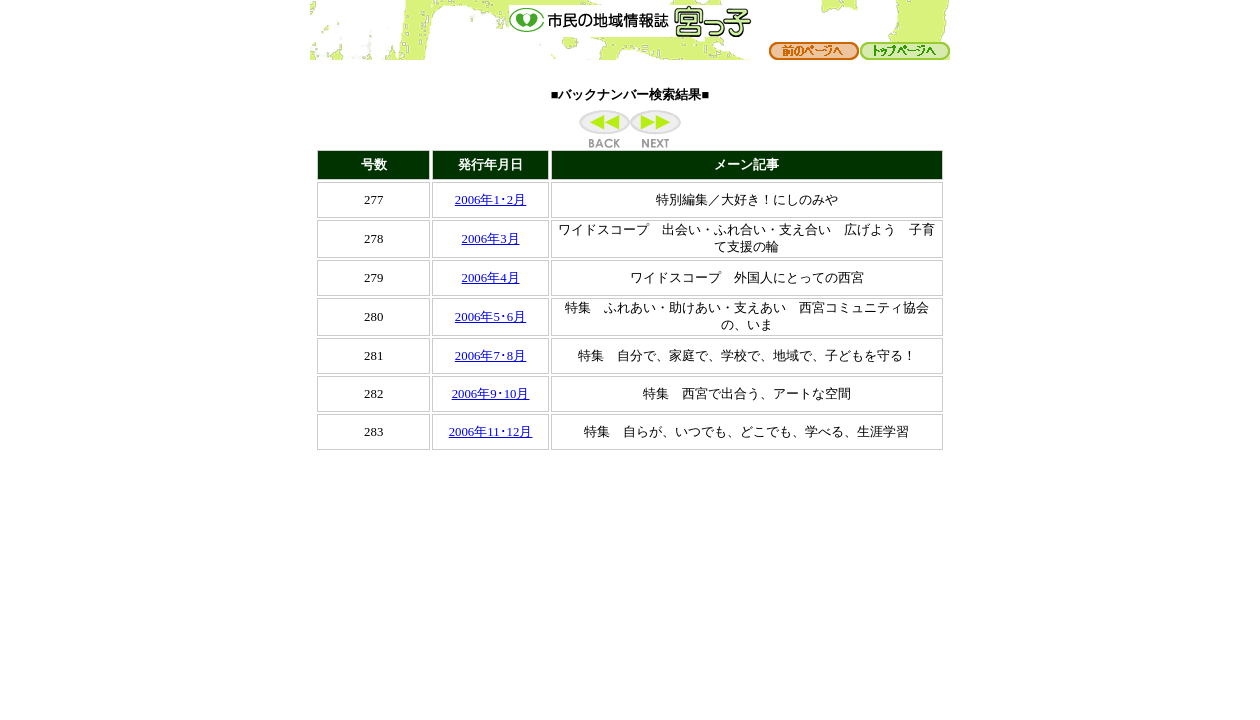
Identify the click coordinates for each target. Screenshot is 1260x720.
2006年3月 (491, 239)
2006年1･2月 (490, 200)
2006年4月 (491, 278)
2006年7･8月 (490, 356)
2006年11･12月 (491, 432)
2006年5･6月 (490, 317)
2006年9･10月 (491, 394)
